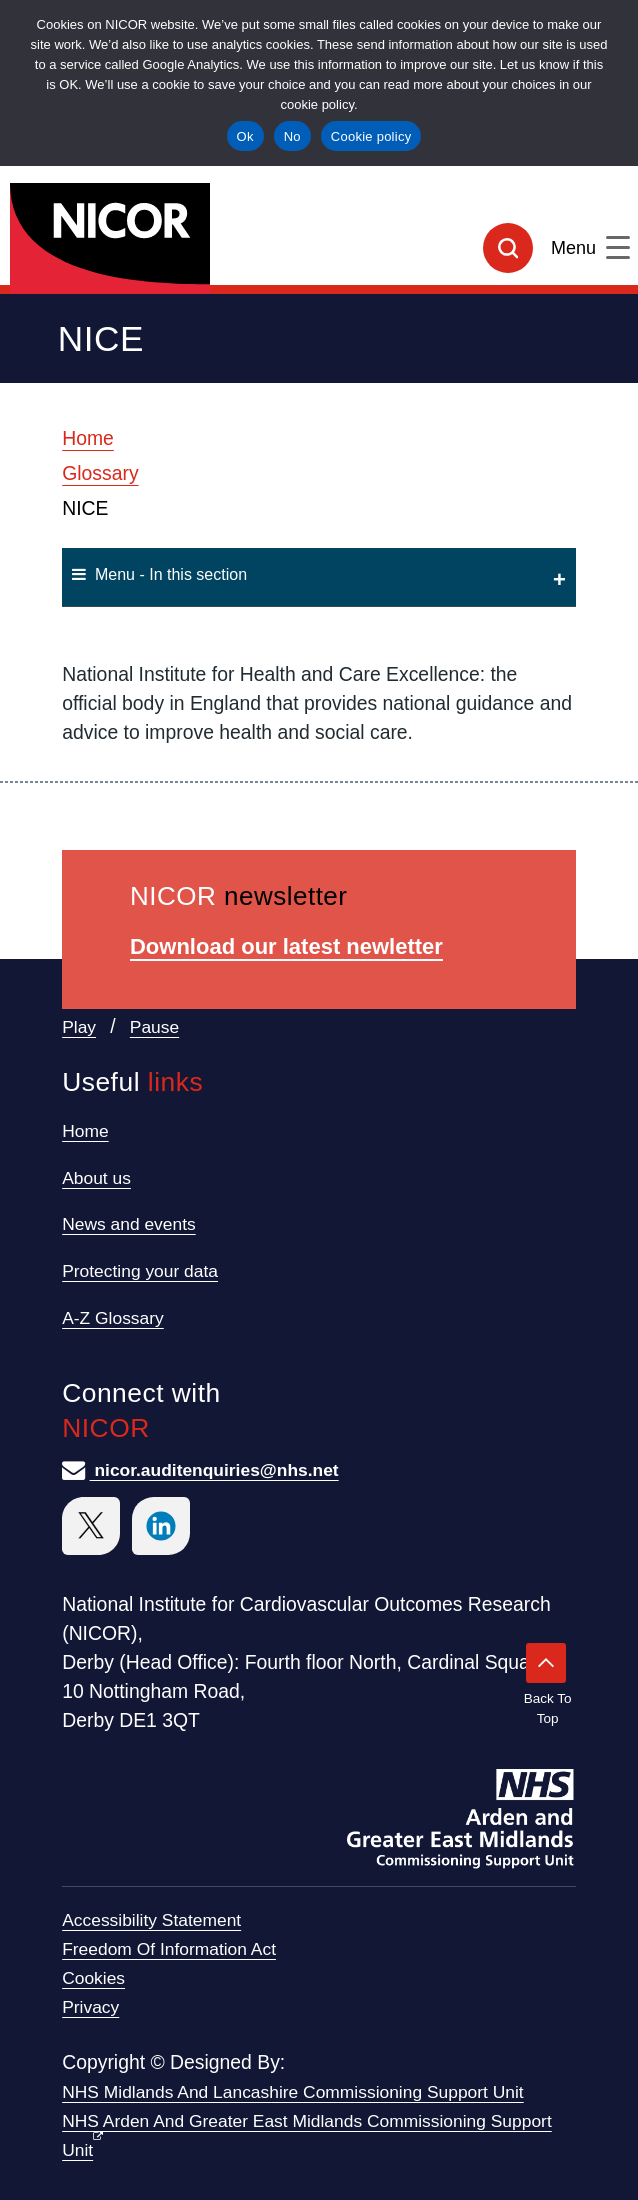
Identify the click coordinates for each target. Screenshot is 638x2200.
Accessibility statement (151, 1920)
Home (88, 438)
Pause (154, 1027)
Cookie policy (371, 136)
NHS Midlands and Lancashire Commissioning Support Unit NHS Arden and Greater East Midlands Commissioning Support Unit (307, 2121)
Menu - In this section (159, 574)
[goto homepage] (319, 230)
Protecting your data (140, 1271)
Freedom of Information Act (169, 1949)
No (292, 136)
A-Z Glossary (113, 1318)
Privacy (90, 2007)
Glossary (100, 473)
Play (79, 1027)
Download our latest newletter (286, 946)
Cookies (93, 1978)
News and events (129, 1224)
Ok (245, 136)
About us (96, 1178)
